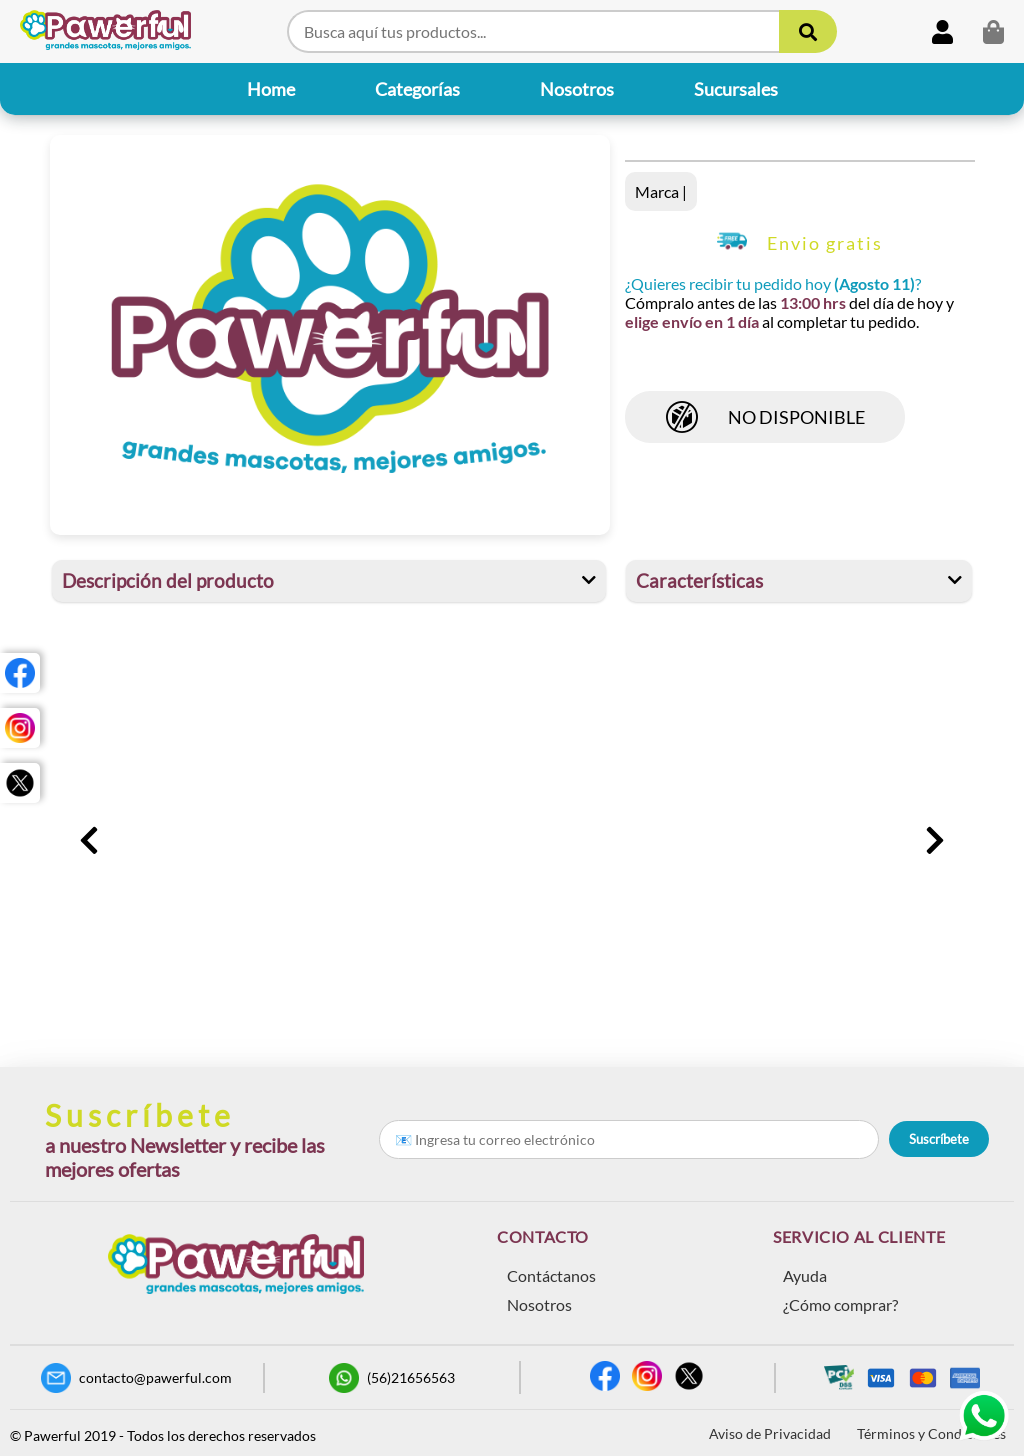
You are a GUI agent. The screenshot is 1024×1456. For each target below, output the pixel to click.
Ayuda (805, 1275)
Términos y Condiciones (931, 1433)
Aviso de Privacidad (770, 1433)
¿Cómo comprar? (840, 1304)
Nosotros (539, 1304)
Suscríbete (939, 1139)
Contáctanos (551, 1275)
